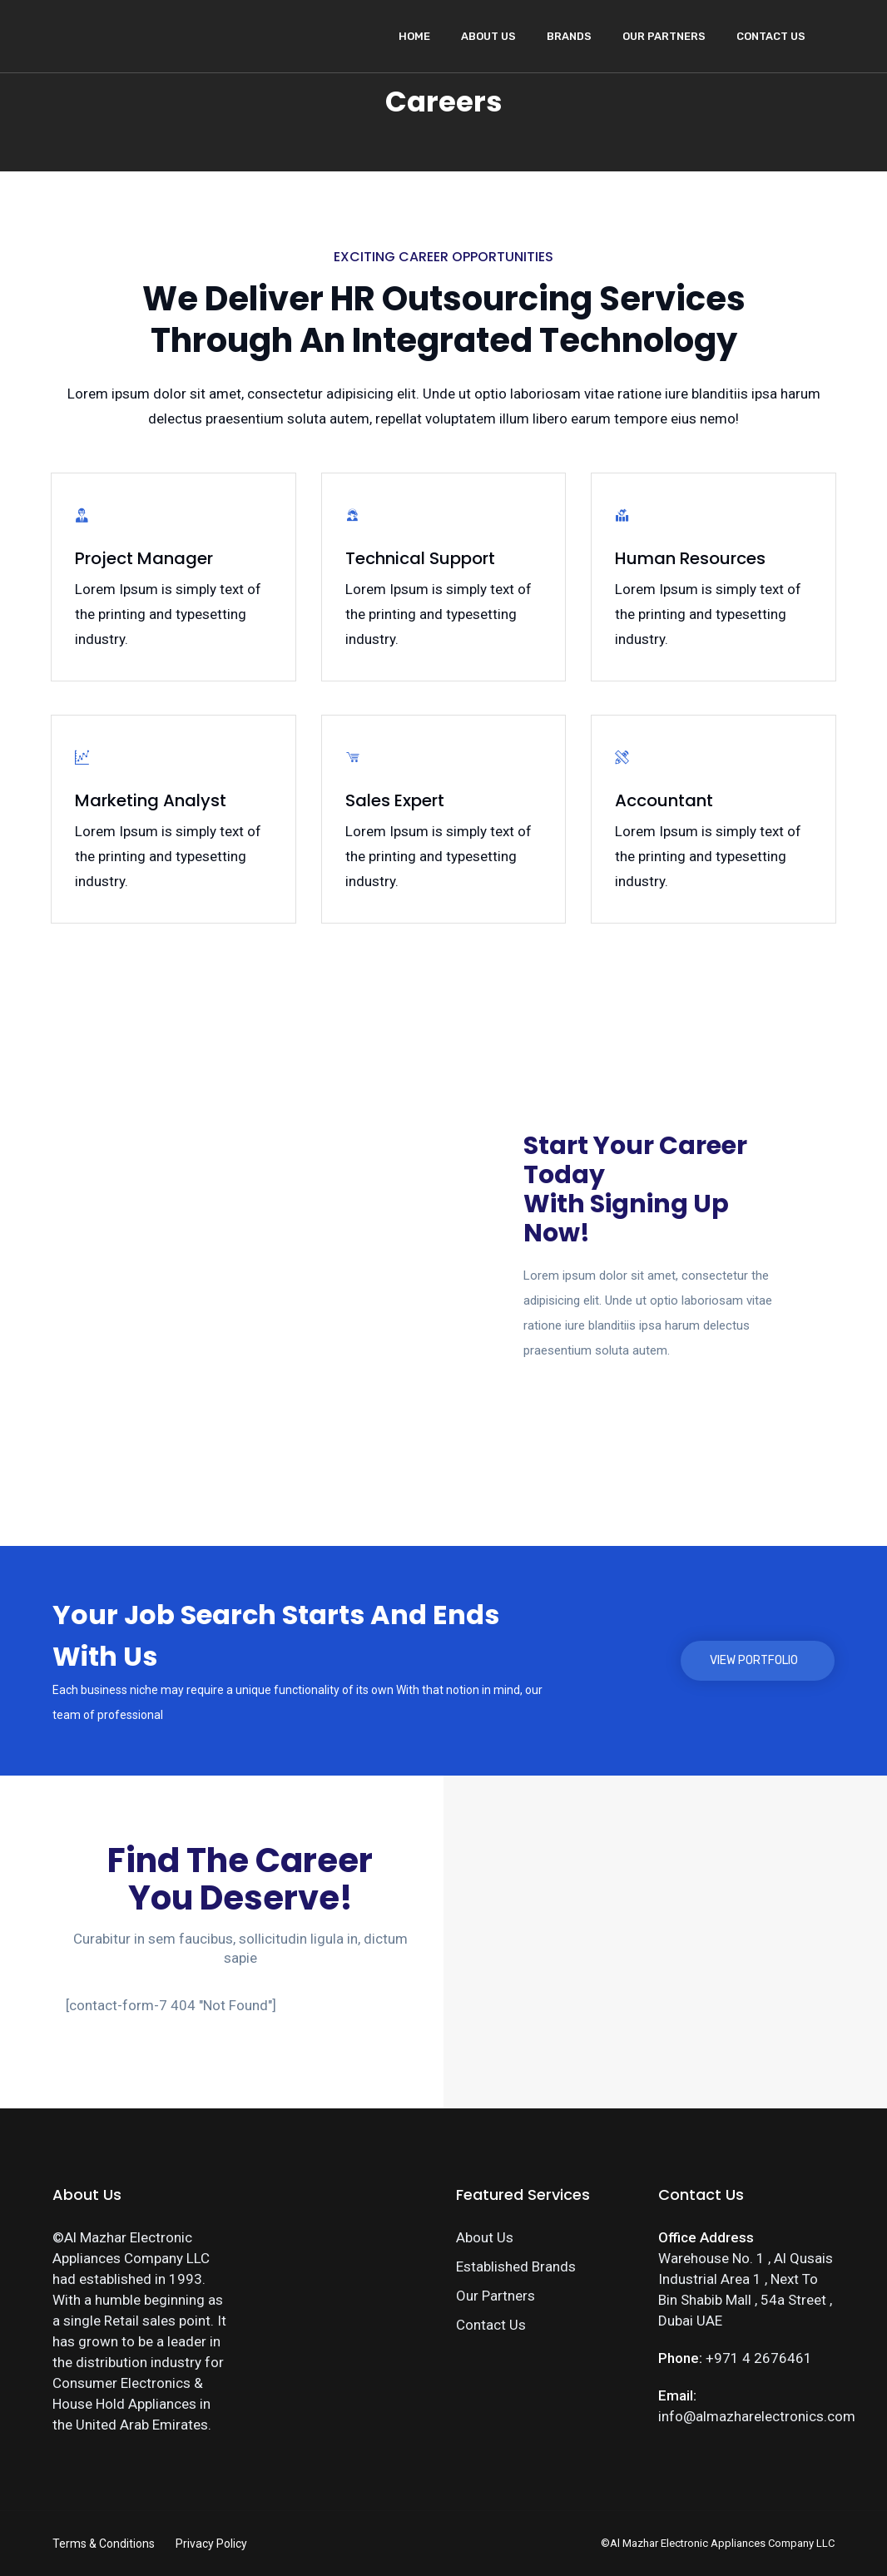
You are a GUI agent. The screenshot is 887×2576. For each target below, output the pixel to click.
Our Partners (664, 36)
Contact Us (770, 36)
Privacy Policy (211, 2543)
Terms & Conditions (103, 2543)
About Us (488, 36)
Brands (569, 36)
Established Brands (516, 2266)
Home (414, 36)
